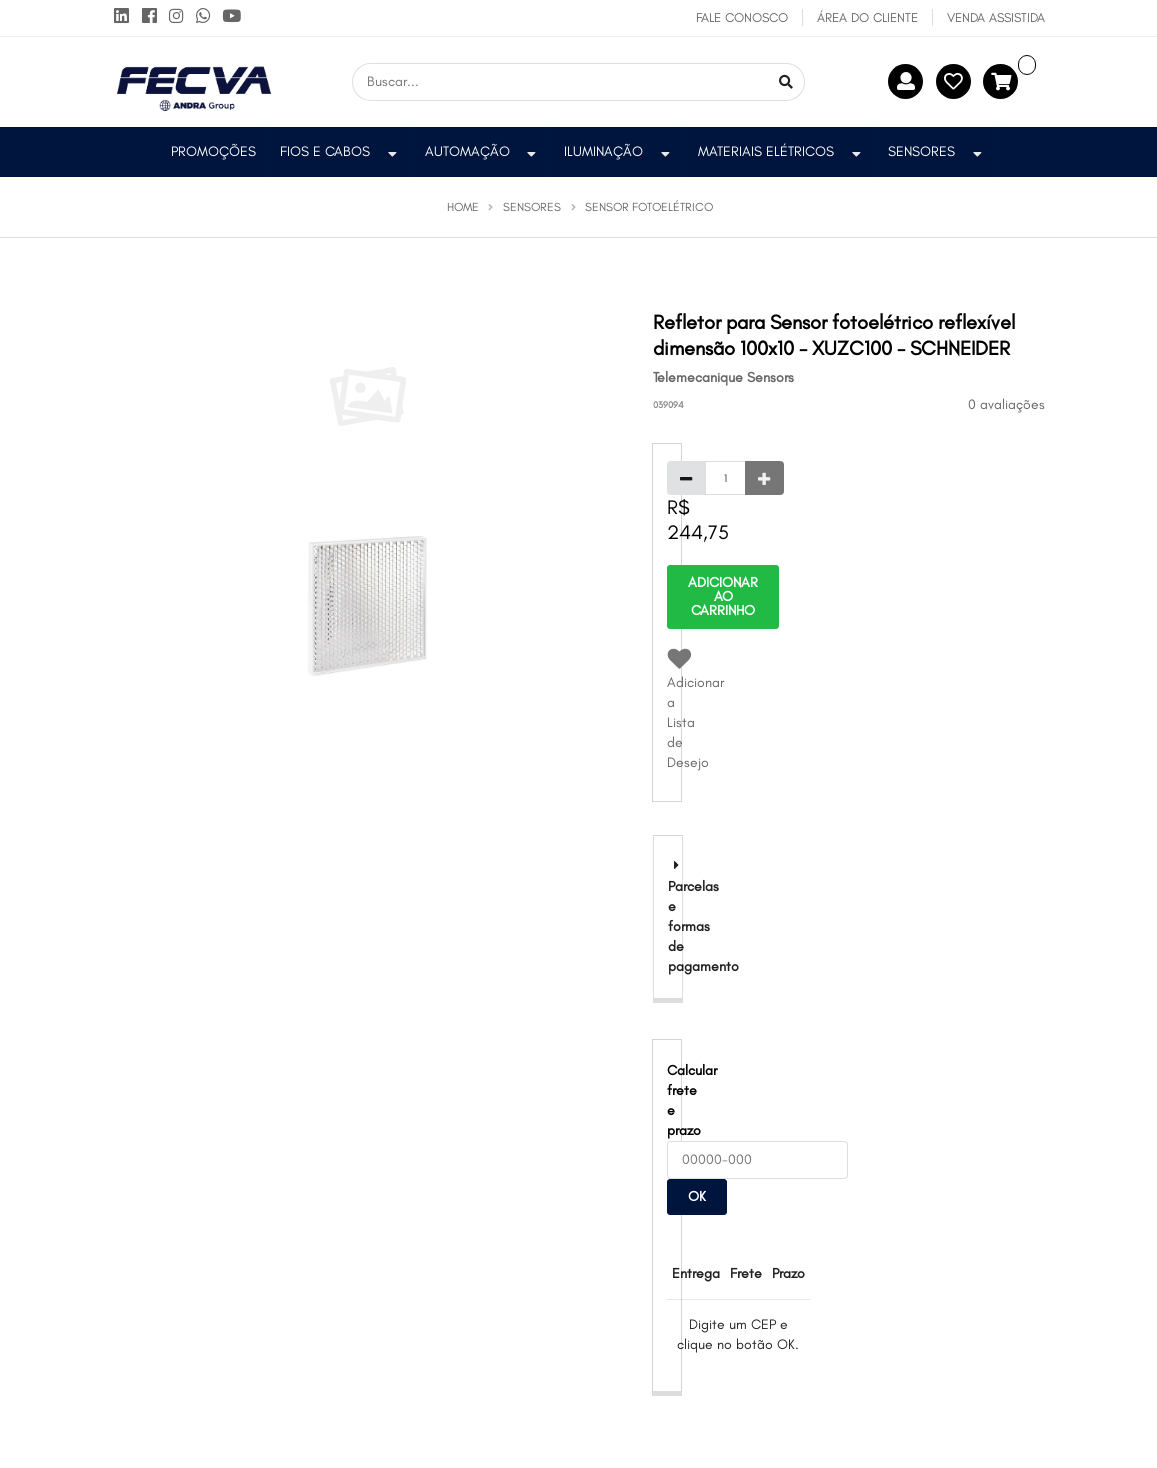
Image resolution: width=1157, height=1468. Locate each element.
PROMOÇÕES (213, 151)
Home (463, 207)
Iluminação (619, 151)
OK (697, 1196)
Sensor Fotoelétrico (649, 207)
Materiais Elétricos (781, 151)
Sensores (937, 151)
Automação (483, 151)
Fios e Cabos (340, 151)
